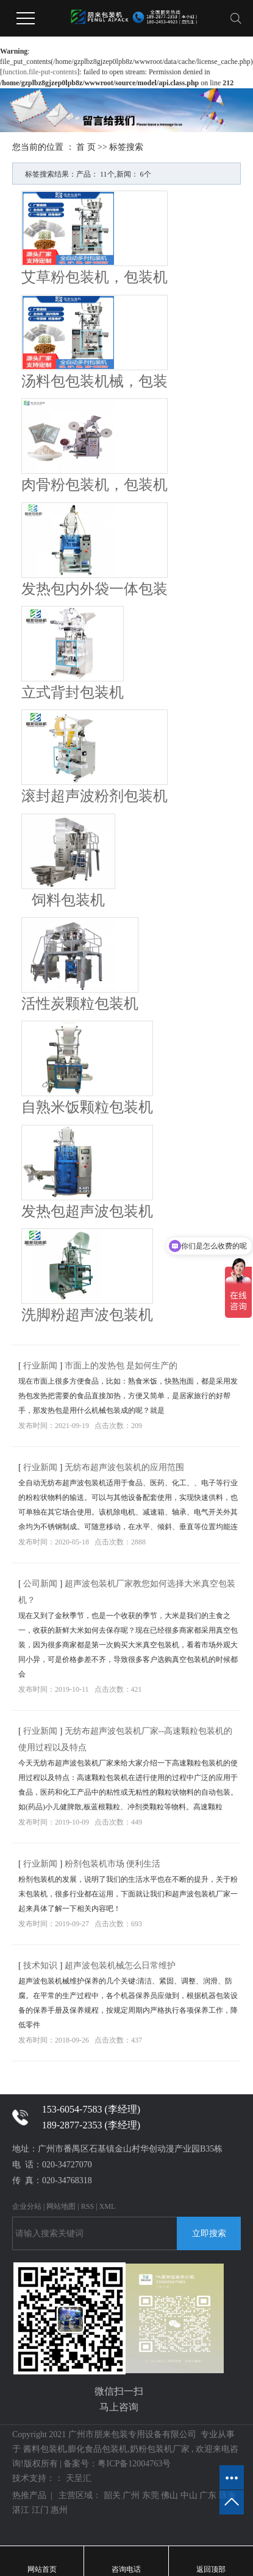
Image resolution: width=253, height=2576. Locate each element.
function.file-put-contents (39, 72)
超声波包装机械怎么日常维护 (120, 1965)
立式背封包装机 (72, 692)
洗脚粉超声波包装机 (87, 1315)
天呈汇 (77, 2478)
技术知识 (41, 1965)
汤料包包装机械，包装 (94, 381)
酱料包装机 (44, 2449)
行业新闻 (41, 1365)
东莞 (150, 2495)
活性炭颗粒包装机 (79, 1004)
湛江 (20, 2509)
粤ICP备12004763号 (134, 2463)
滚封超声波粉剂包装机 (94, 796)
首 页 (86, 147)
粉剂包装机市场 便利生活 (113, 1863)
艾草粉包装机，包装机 (94, 277)
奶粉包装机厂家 (160, 2449)
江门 (40, 2509)
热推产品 (29, 2495)
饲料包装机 (68, 900)
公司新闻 (41, 1583)
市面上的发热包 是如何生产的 (121, 1365)
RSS (87, 2206)
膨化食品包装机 (97, 2449)
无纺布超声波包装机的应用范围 (124, 1467)
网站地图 (61, 2206)
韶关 (112, 2495)
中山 (189, 2495)
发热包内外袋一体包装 (94, 589)
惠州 (59, 2509)
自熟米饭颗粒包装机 (87, 1107)
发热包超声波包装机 (87, 1211)
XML (107, 2206)
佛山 (169, 2495)
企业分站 (26, 2206)
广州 (131, 2495)
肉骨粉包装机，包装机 (94, 485)
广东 (207, 2495)
